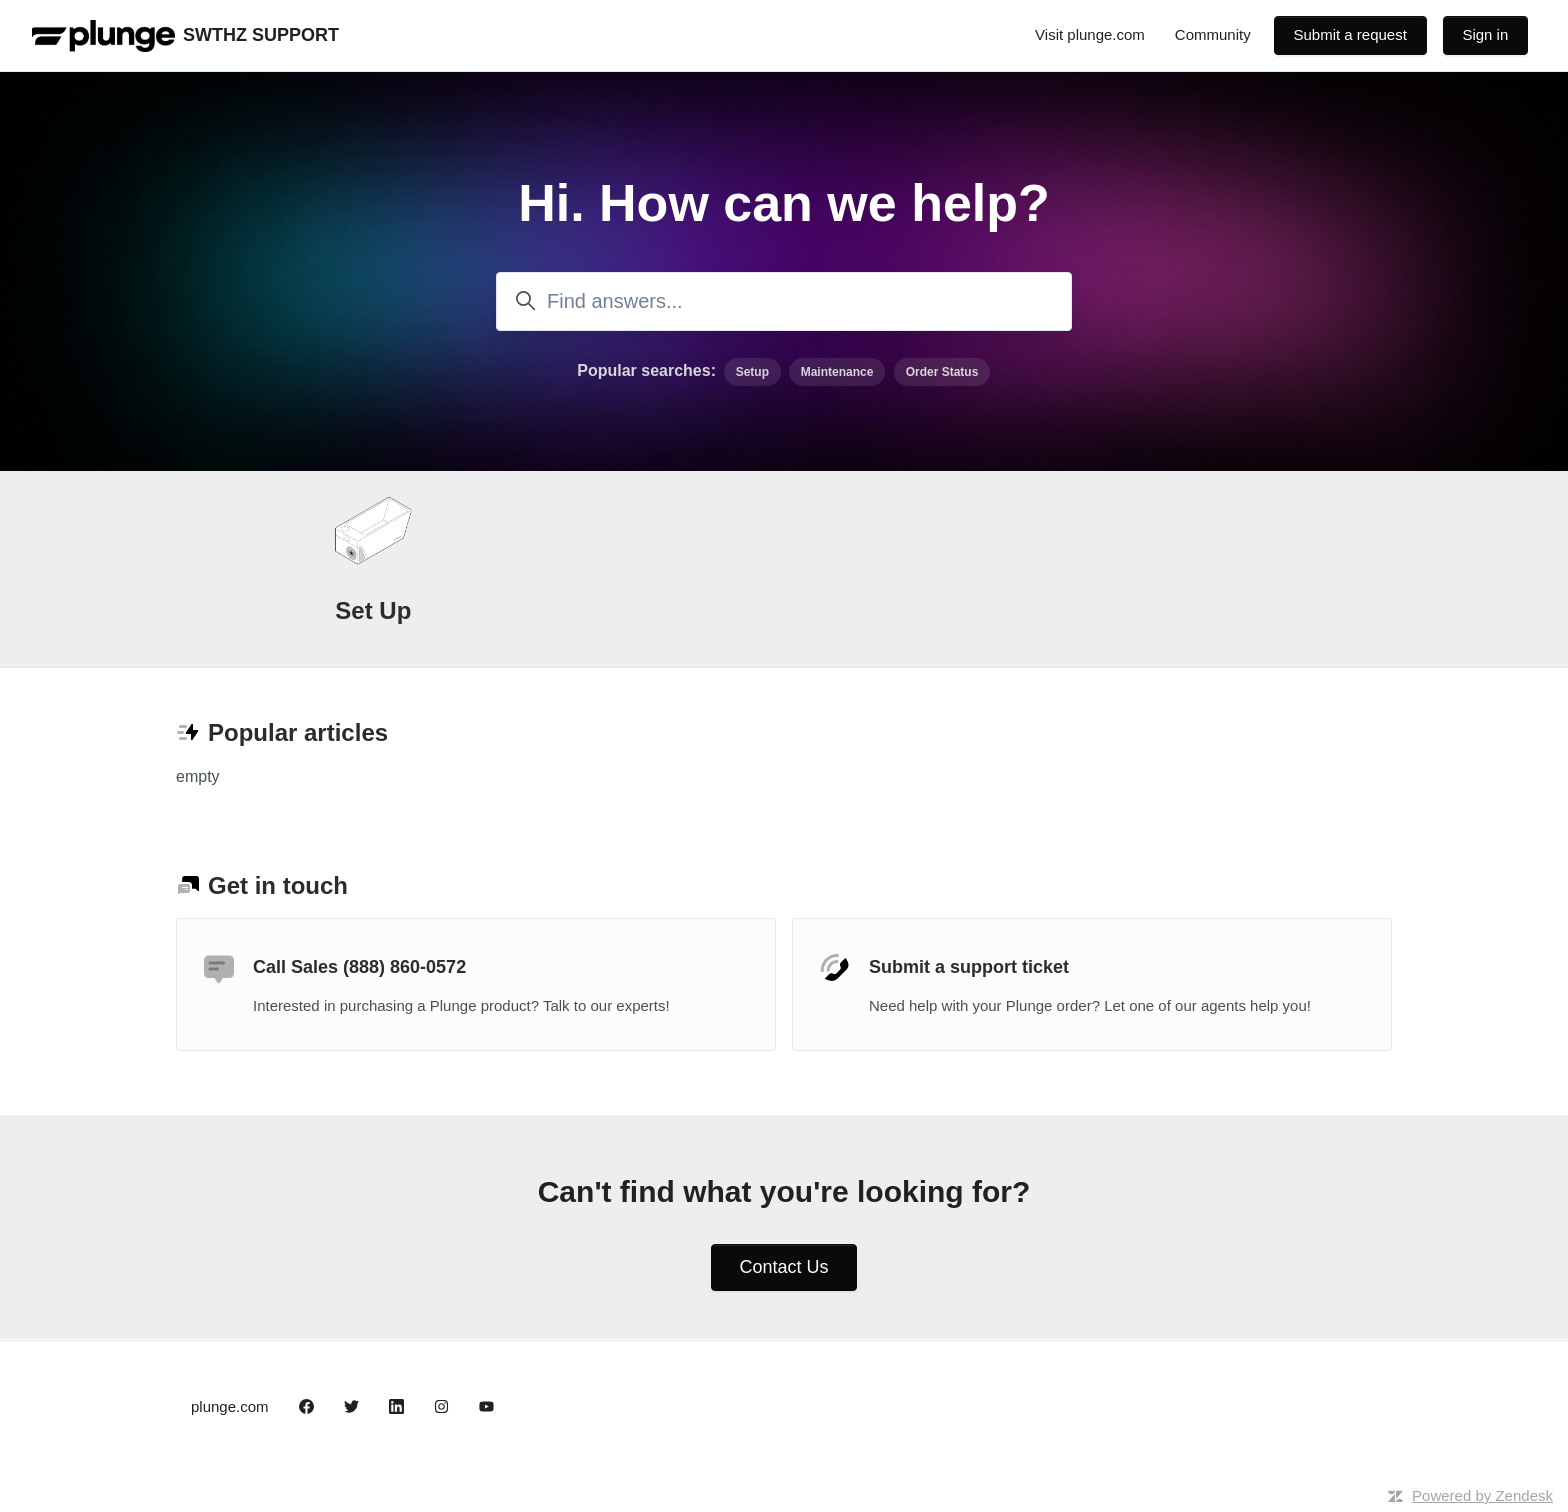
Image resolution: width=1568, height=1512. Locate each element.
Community (1213, 34)
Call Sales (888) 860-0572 (359, 967)
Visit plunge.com (1090, 34)
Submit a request (1349, 34)
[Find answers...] (784, 301)
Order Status (942, 372)
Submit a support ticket (969, 967)
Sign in (1485, 34)
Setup (752, 372)
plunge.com (230, 1406)
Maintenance (837, 372)
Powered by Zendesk (1482, 1495)
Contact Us (783, 1267)
